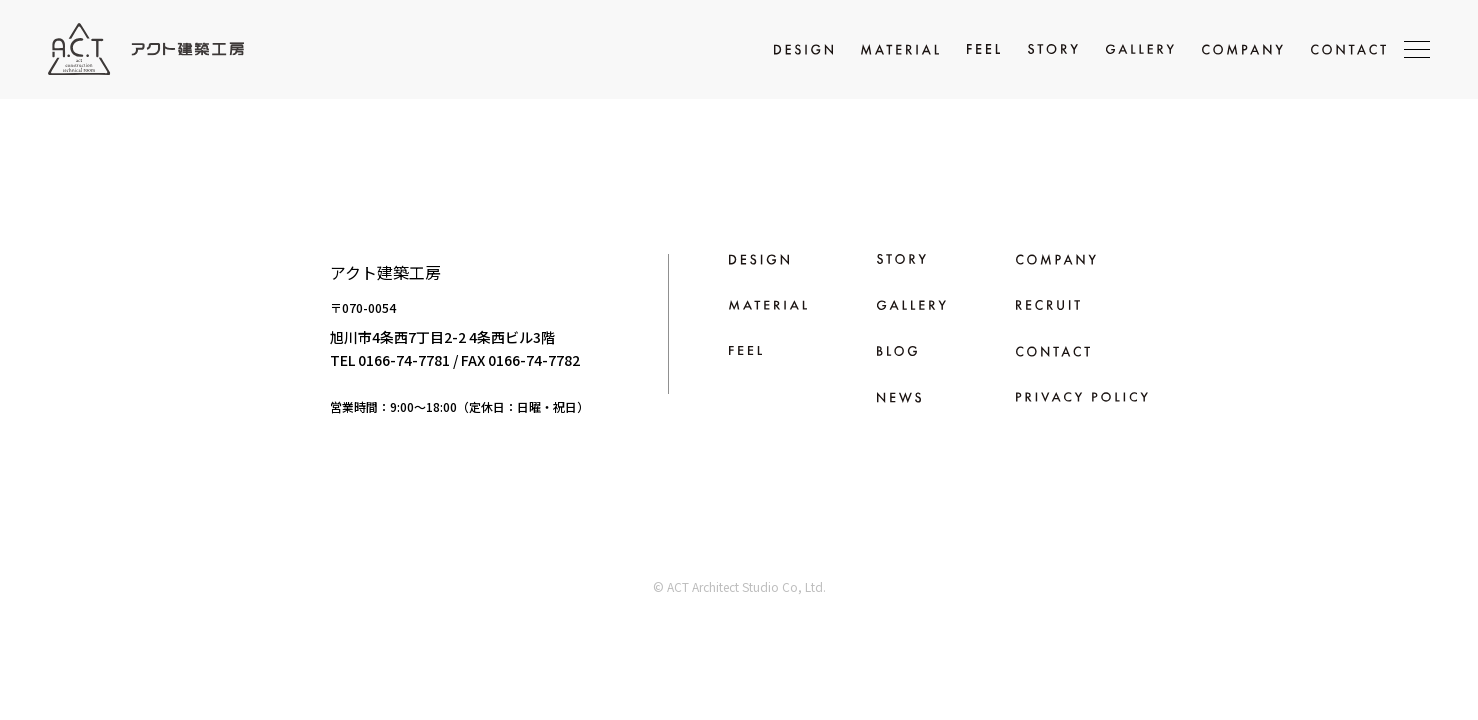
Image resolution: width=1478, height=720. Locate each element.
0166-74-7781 (404, 360)
